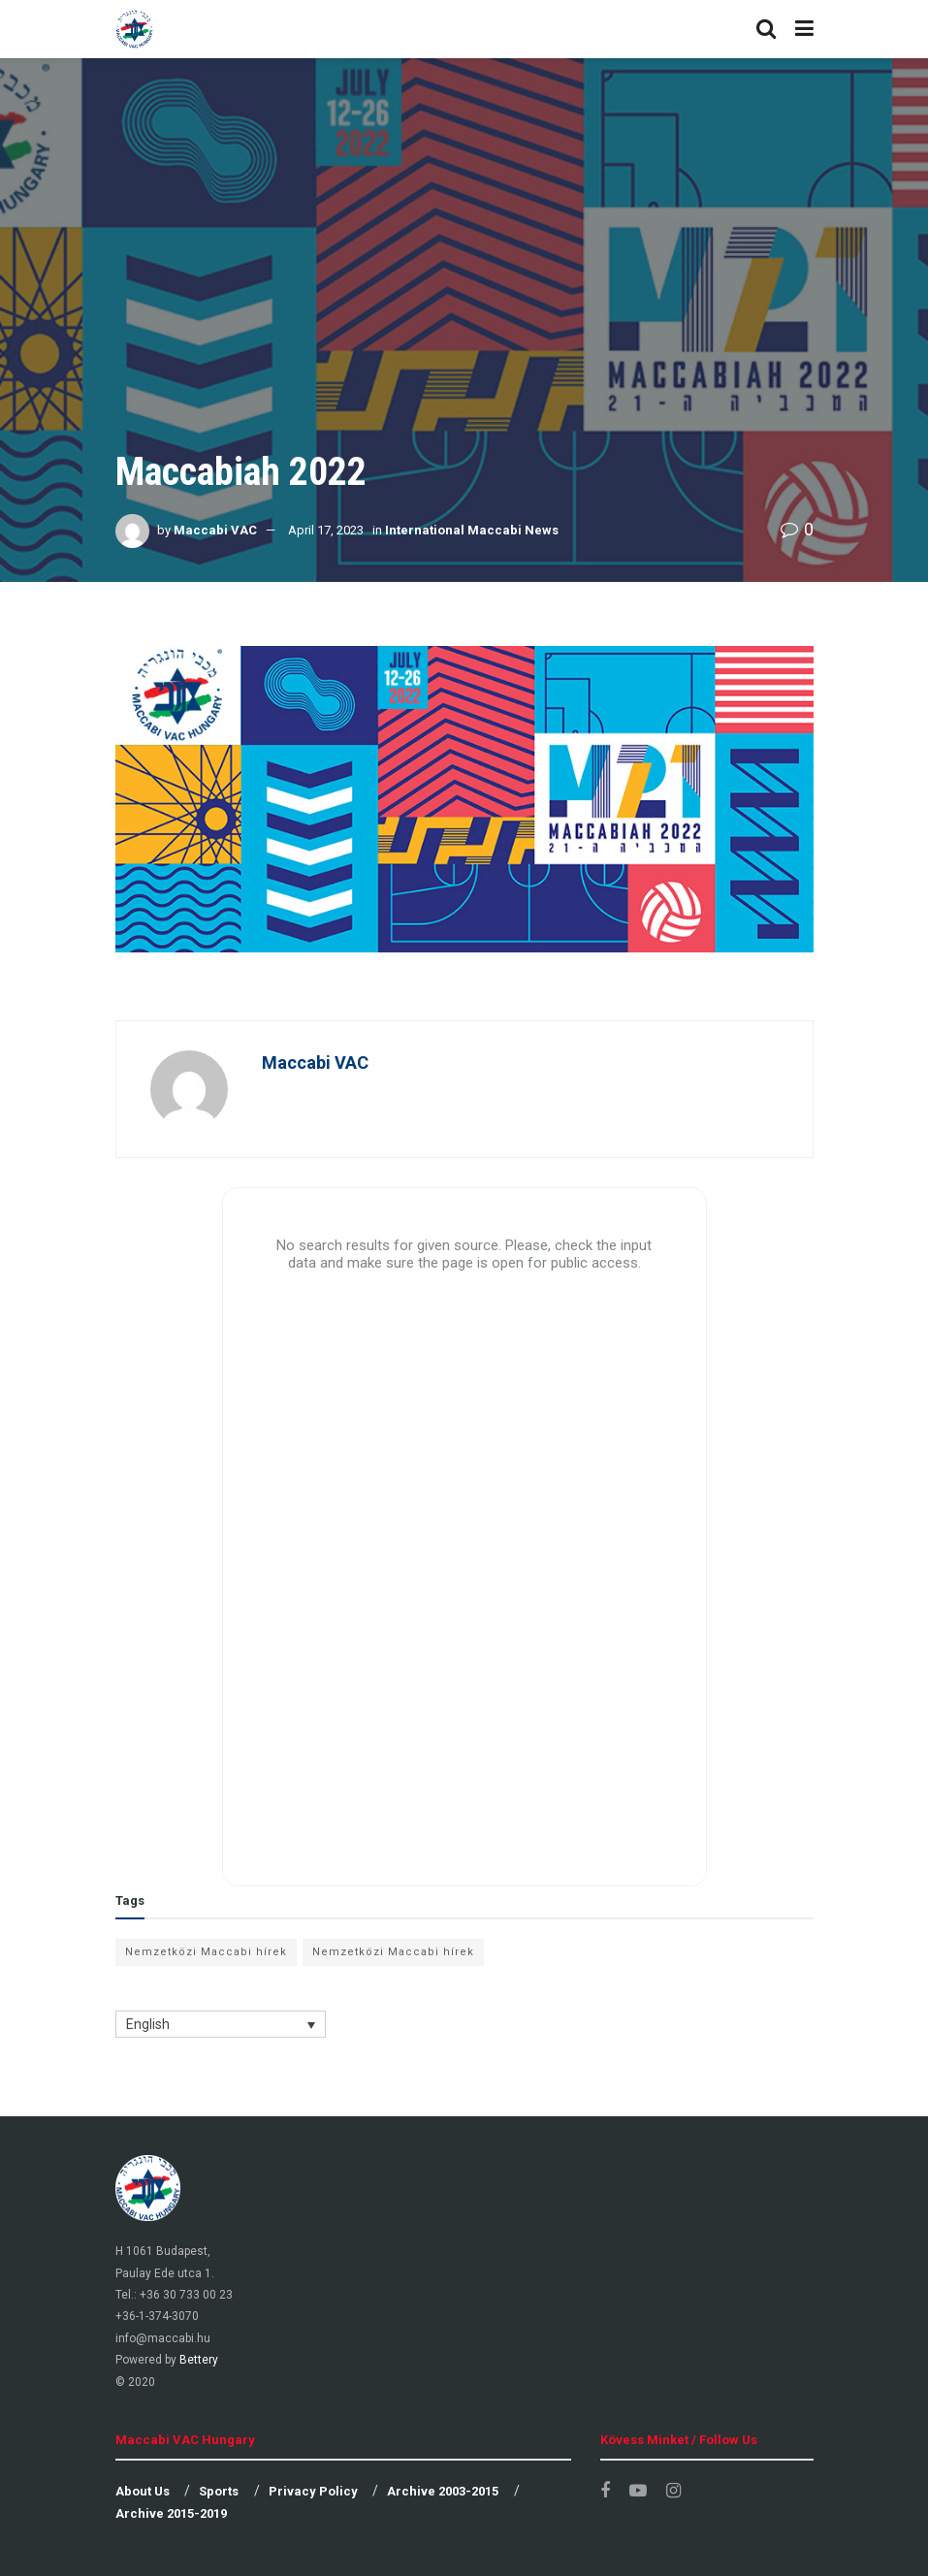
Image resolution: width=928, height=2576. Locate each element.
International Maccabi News (472, 530)
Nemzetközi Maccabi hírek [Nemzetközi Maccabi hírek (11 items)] (206, 1952)
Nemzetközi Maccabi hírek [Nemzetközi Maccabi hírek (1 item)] (393, 1952)
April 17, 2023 (326, 530)
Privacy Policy (313, 2491)
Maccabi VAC (215, 530)
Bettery (198, 2360)
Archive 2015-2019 (171, 2513)
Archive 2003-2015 (442, 2491)
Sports (219, 2491)
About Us (142, 2491)
